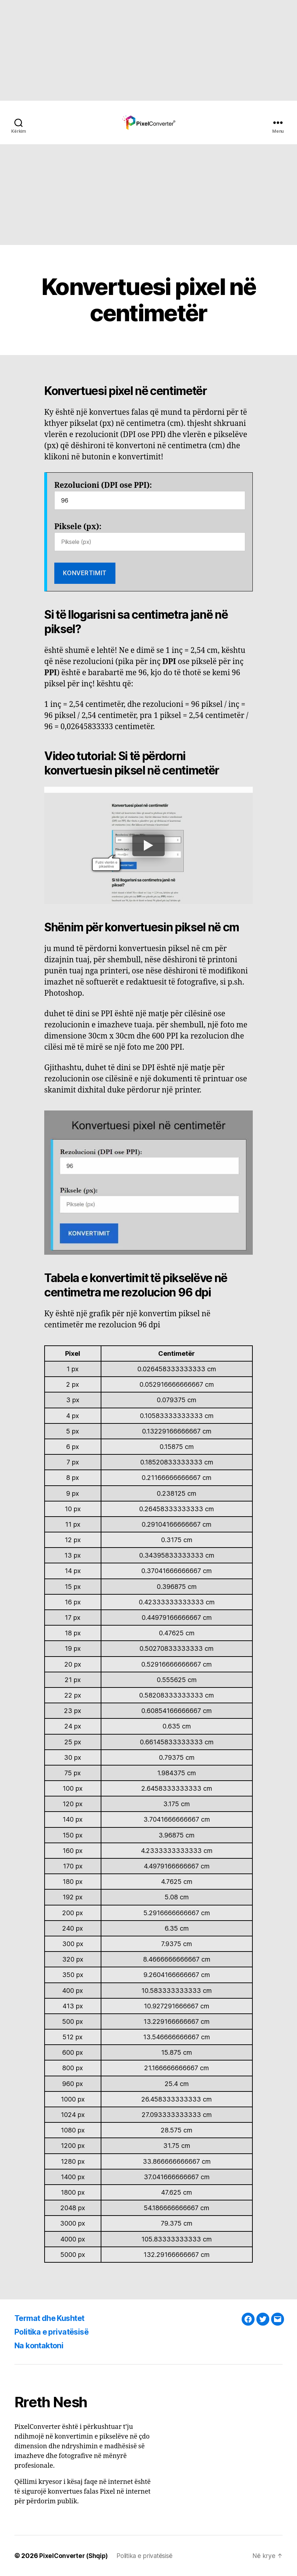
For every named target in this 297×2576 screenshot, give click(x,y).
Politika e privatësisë (56, 2331)
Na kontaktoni (42, 2345)
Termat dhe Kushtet (54, 2318)
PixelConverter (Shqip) (75, 2555)
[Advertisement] (148, 50)
